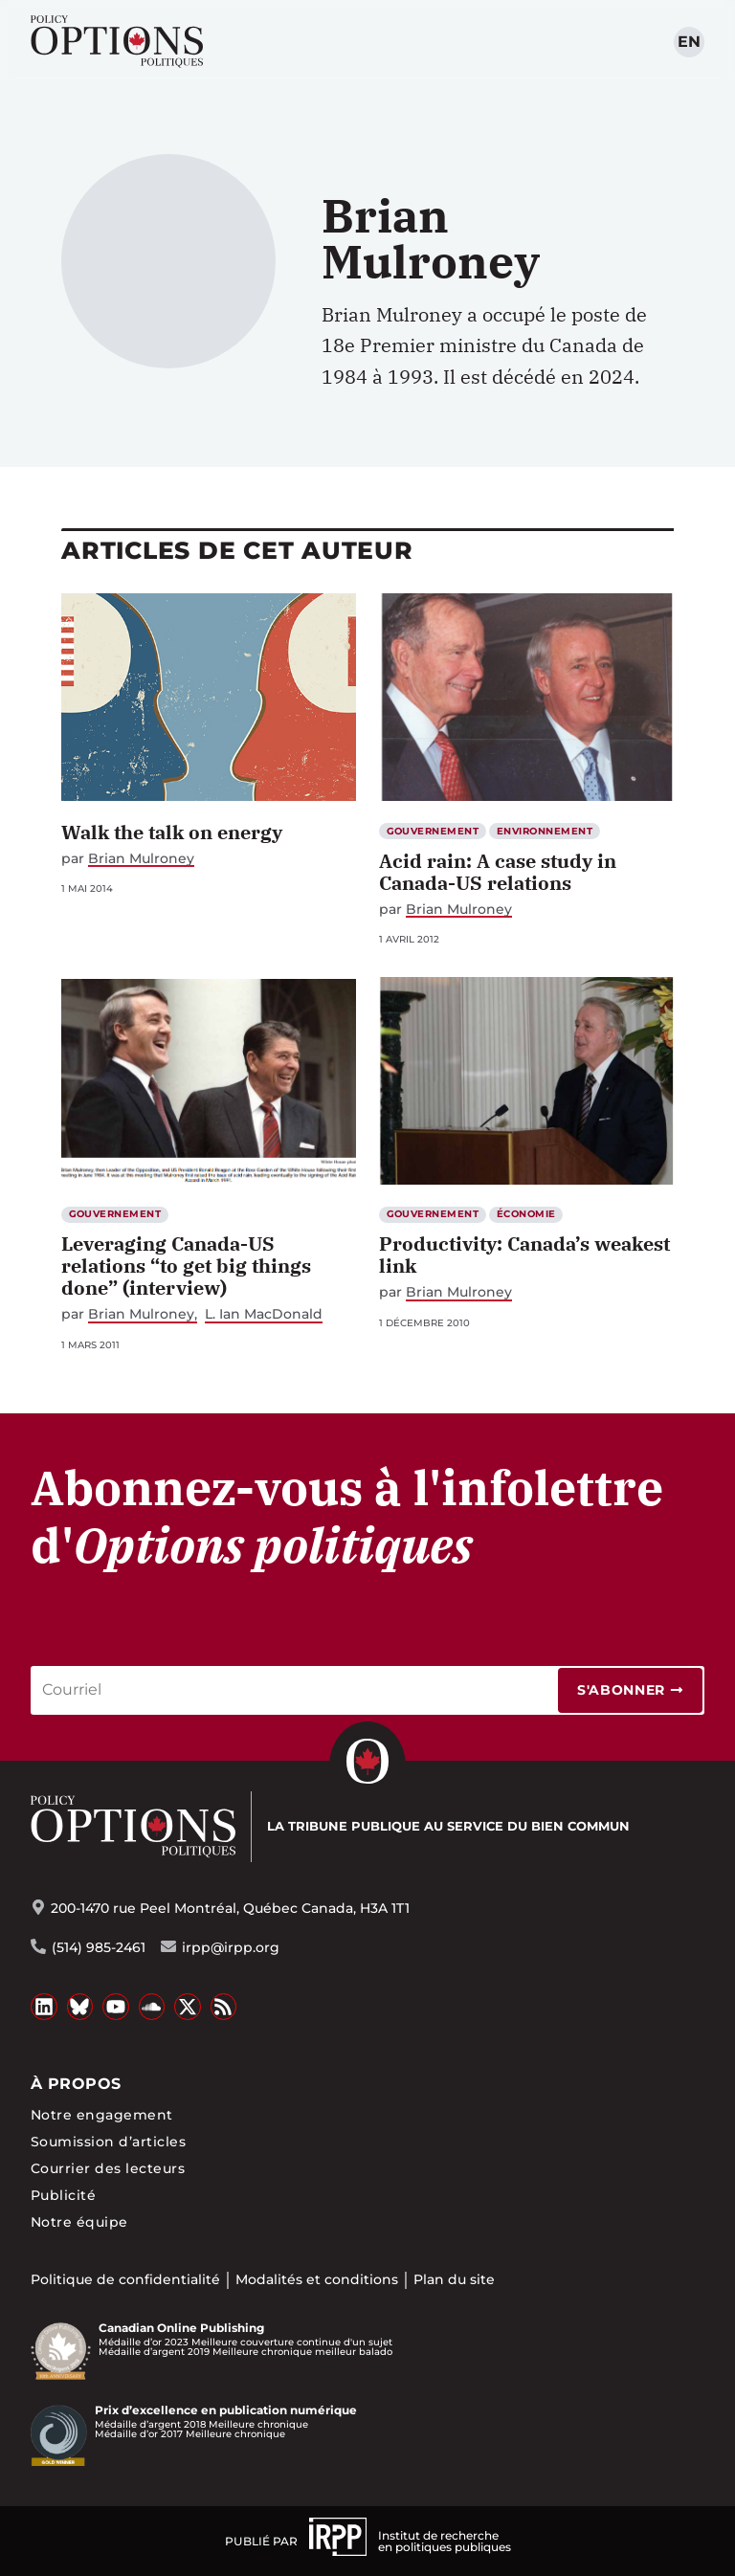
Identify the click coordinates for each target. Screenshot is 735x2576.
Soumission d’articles (108, 2141)
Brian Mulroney (141, 859)
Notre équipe (79, 2222)
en (689, 42)
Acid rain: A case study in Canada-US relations (497, 872)
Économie (526, 1214)
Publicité (63, 2195)
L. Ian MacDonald (264, 1314)
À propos (76, 2084)
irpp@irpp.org (230, 1947)
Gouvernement (433, 831)
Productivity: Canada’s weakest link (524, 1254)
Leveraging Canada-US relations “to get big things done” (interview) (186, 1265)
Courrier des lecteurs (108, 2168)
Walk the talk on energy (171, 832)
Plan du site (454, 2279)
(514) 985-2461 (98, 1947)
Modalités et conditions (316, 2279)
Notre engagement (102, 2114)
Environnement (544, 831)
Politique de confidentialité (125, 2279)
